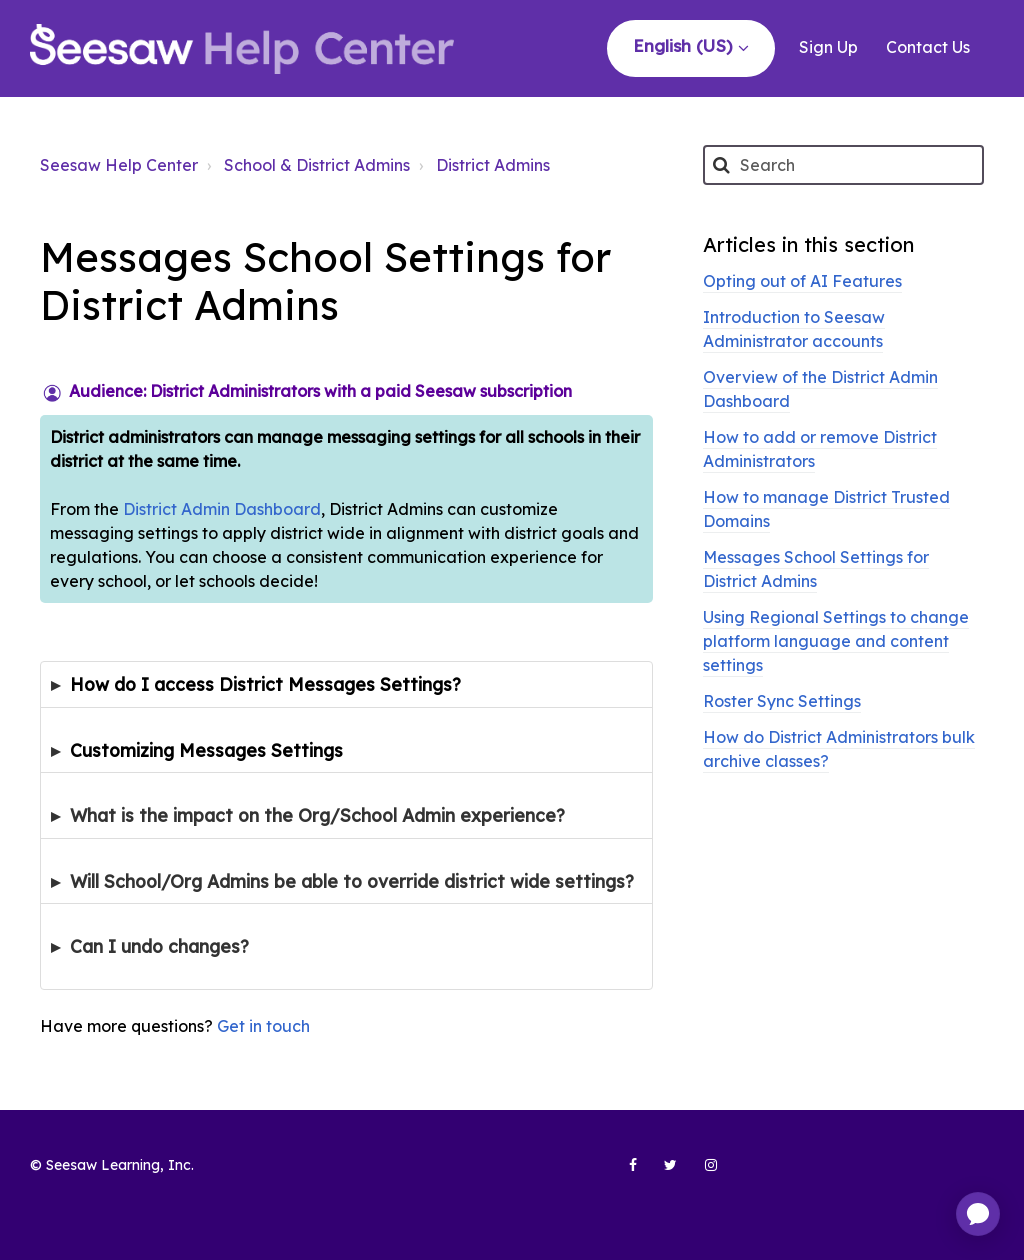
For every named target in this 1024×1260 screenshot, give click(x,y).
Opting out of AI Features (802, 281)
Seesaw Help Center (119, 165)
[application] (978, 1214)
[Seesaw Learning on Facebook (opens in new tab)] (622, 1173)
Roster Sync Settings (782, 701)
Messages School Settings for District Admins (816, 569)
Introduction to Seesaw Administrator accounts (794, 329)
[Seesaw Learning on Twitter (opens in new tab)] (662, 1173)
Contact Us (928, 47)
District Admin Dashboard (222, 509)
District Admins (493, 165)
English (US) (685, 45)
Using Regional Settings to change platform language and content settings (836, 641)
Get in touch (263, 1026)
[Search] (843, 165)
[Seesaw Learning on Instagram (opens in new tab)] (702, 1173)
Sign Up (828, 47)
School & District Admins (317, 165)
